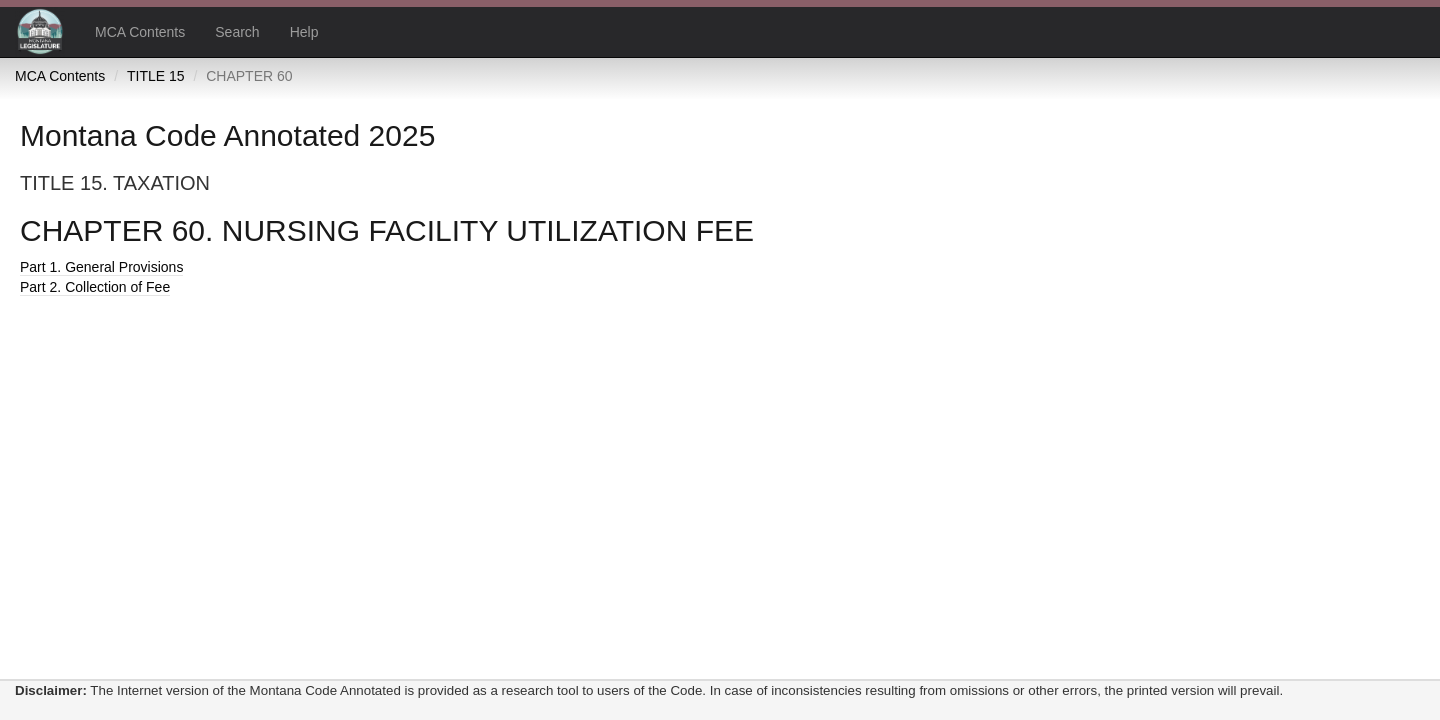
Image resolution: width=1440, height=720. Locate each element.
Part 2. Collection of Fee (95, 287)
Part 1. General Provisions (101, 267)
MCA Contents (140, 32)
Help (304, 32)
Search (237, 32)
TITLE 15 (156, 76)
